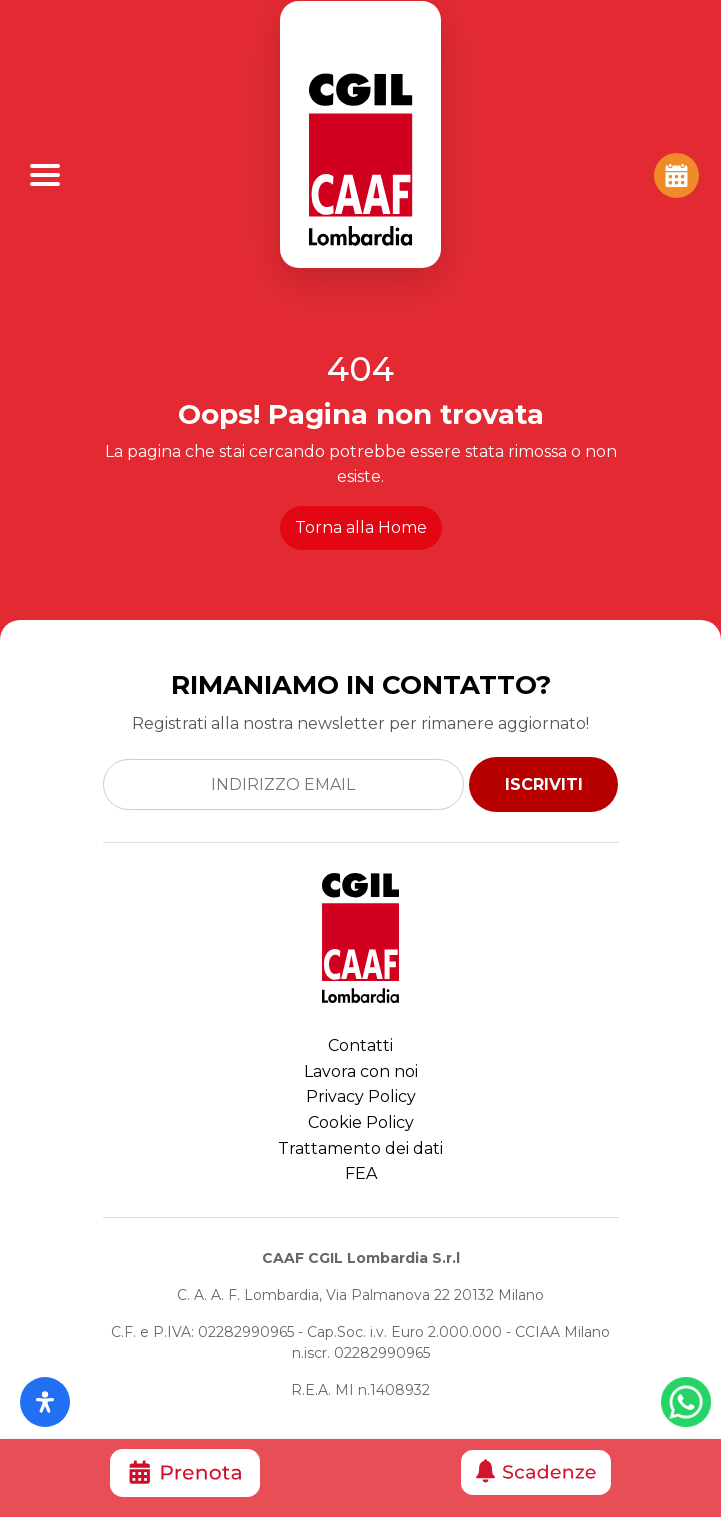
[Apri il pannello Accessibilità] (45, 1402)
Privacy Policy (361, 1096)
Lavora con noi (361, 1071)
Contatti (360, 1045)
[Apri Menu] (45, 175)
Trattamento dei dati (360, 1148)
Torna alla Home (361, 527)
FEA (361, 1173)
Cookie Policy (361, 1122)
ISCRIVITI (544, 784)
